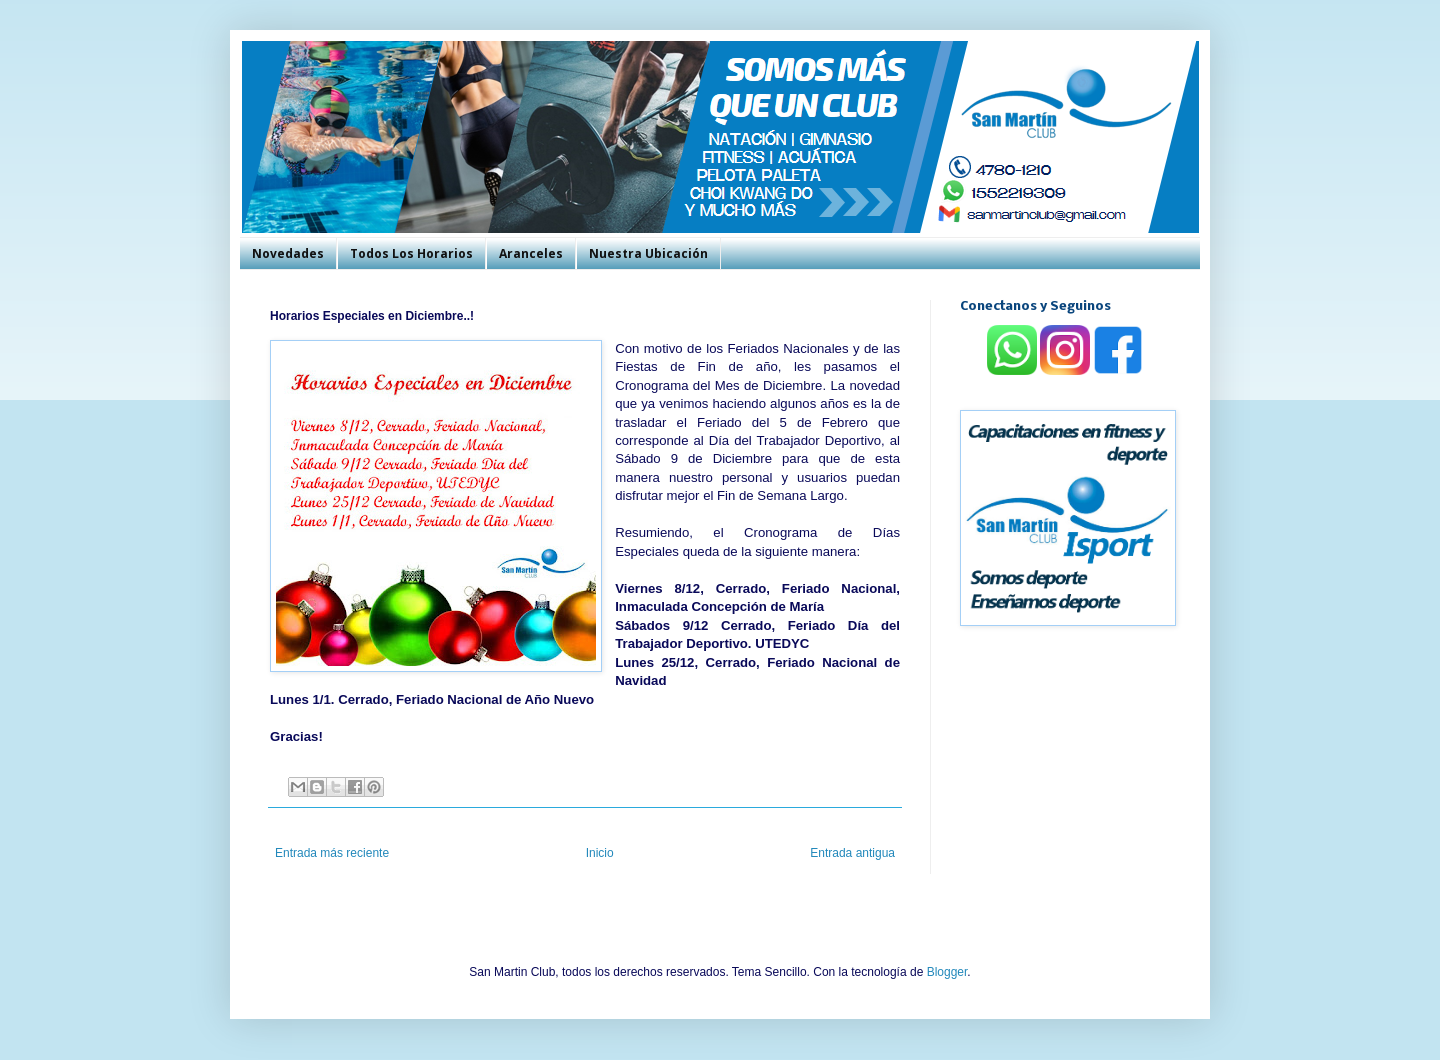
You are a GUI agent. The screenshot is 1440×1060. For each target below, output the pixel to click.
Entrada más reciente (332, 853)
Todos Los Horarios (411, 253)
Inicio (600, 853)
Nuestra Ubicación (648, 253)
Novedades (288, 253)
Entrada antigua (852, 853)
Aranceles (531, 253)
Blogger (947, 972)
